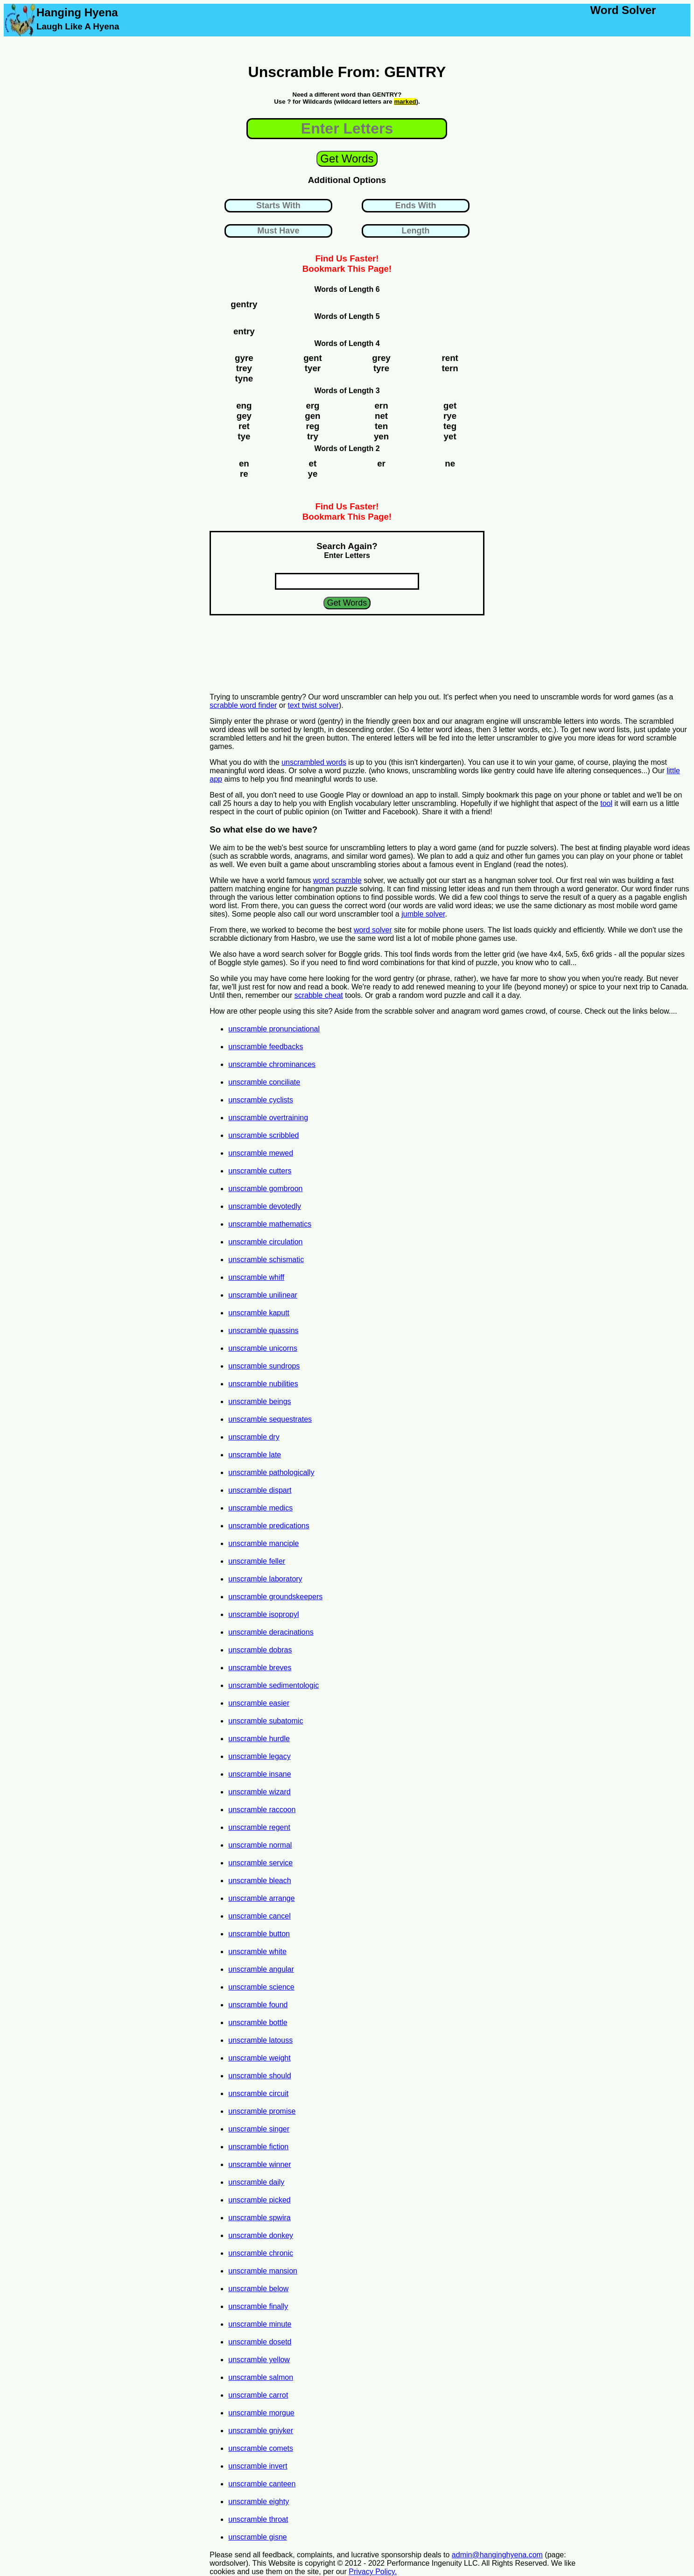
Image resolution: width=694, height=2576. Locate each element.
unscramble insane (259, 1774)
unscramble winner (259, 2164)
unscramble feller (256, 1561)
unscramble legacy (259, 1756)
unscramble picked (259, 2200)
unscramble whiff (256, 1277)
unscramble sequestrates (270, 1419)
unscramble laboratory (265, 1579)
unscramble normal (260, 1845)
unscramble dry (253, 1437)
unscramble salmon (260, 2377)
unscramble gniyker (260, 2431)
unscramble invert (257, 2466)
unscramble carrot (258, 2395)
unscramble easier (258, 1703)
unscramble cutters (259, 1171)
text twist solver (313, 705)
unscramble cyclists (260, 1100)
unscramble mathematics (269, 1224)
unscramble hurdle (259, 1739)
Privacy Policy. (373, 2572)
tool (606, 803)
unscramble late (254, 1455)
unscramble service (260, 1863)
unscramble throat (258, 2519)
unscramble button (259, 1934)
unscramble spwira (259, 2218)
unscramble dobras (260, 1650)
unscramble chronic (260, 2253)
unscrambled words (313, 762)
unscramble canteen (261, 2484)
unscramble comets (260, 2448)
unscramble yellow (259, 2360)
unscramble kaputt (258, 1313)
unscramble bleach (259, 1880)
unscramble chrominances (271, 1064)
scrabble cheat (318, 995)
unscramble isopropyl (263, 1614)
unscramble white (257, 1951)
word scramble (337, 880)
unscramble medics (260, 1508)
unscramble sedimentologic (273, 1685)
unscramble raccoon (261, 1810)
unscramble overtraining (268, 1118)
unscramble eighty (258, 2501)
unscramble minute (259, 2324)
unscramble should (259, 2076)
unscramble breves (259, 1668)
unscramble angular (261, 1969)
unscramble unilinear (262, 1295)
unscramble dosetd (259, 2342)
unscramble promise (261, 2111)
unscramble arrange (261, 1898)
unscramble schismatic (266, 1259)
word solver (373, 930)
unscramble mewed (260, 1153)
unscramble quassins (263, 1330)
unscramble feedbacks (265, 1047)
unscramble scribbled (263, 1135)
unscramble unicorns (262, 1348)
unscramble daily (256, 2182)
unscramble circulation (265, 1242)
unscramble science (261, 1987)
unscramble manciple (263, 1543)
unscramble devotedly (264, 1206)
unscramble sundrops (264, 1366)
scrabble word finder (243, 705)
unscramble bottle (257, 2022)
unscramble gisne (257, 2537)
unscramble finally (258, 2306)
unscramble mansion (262, 2271)
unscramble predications (268, 1526)
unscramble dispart (259, 1490)
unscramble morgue (261, 2413)
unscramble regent (259, 1827)
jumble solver (423, 914)
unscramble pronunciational (274, 1029)
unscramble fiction (258, 2147)
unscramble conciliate (264, 1082)
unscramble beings (259, 1401)
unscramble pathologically (271, 1472)
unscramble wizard (259, 1792)
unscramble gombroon (265, 1189)
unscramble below (258, 2289)
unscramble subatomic (265, 1721)
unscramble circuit (258, 2093)
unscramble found (257, 2005)
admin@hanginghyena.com (497, 2555)
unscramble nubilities (263, 1384)
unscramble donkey (260, 2235)
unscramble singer (258, 2129)
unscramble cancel (259, 1916)
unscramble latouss (260, 2040)
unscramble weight (259, 2058)
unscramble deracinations (270, 1632)
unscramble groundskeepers (275, 1597)
